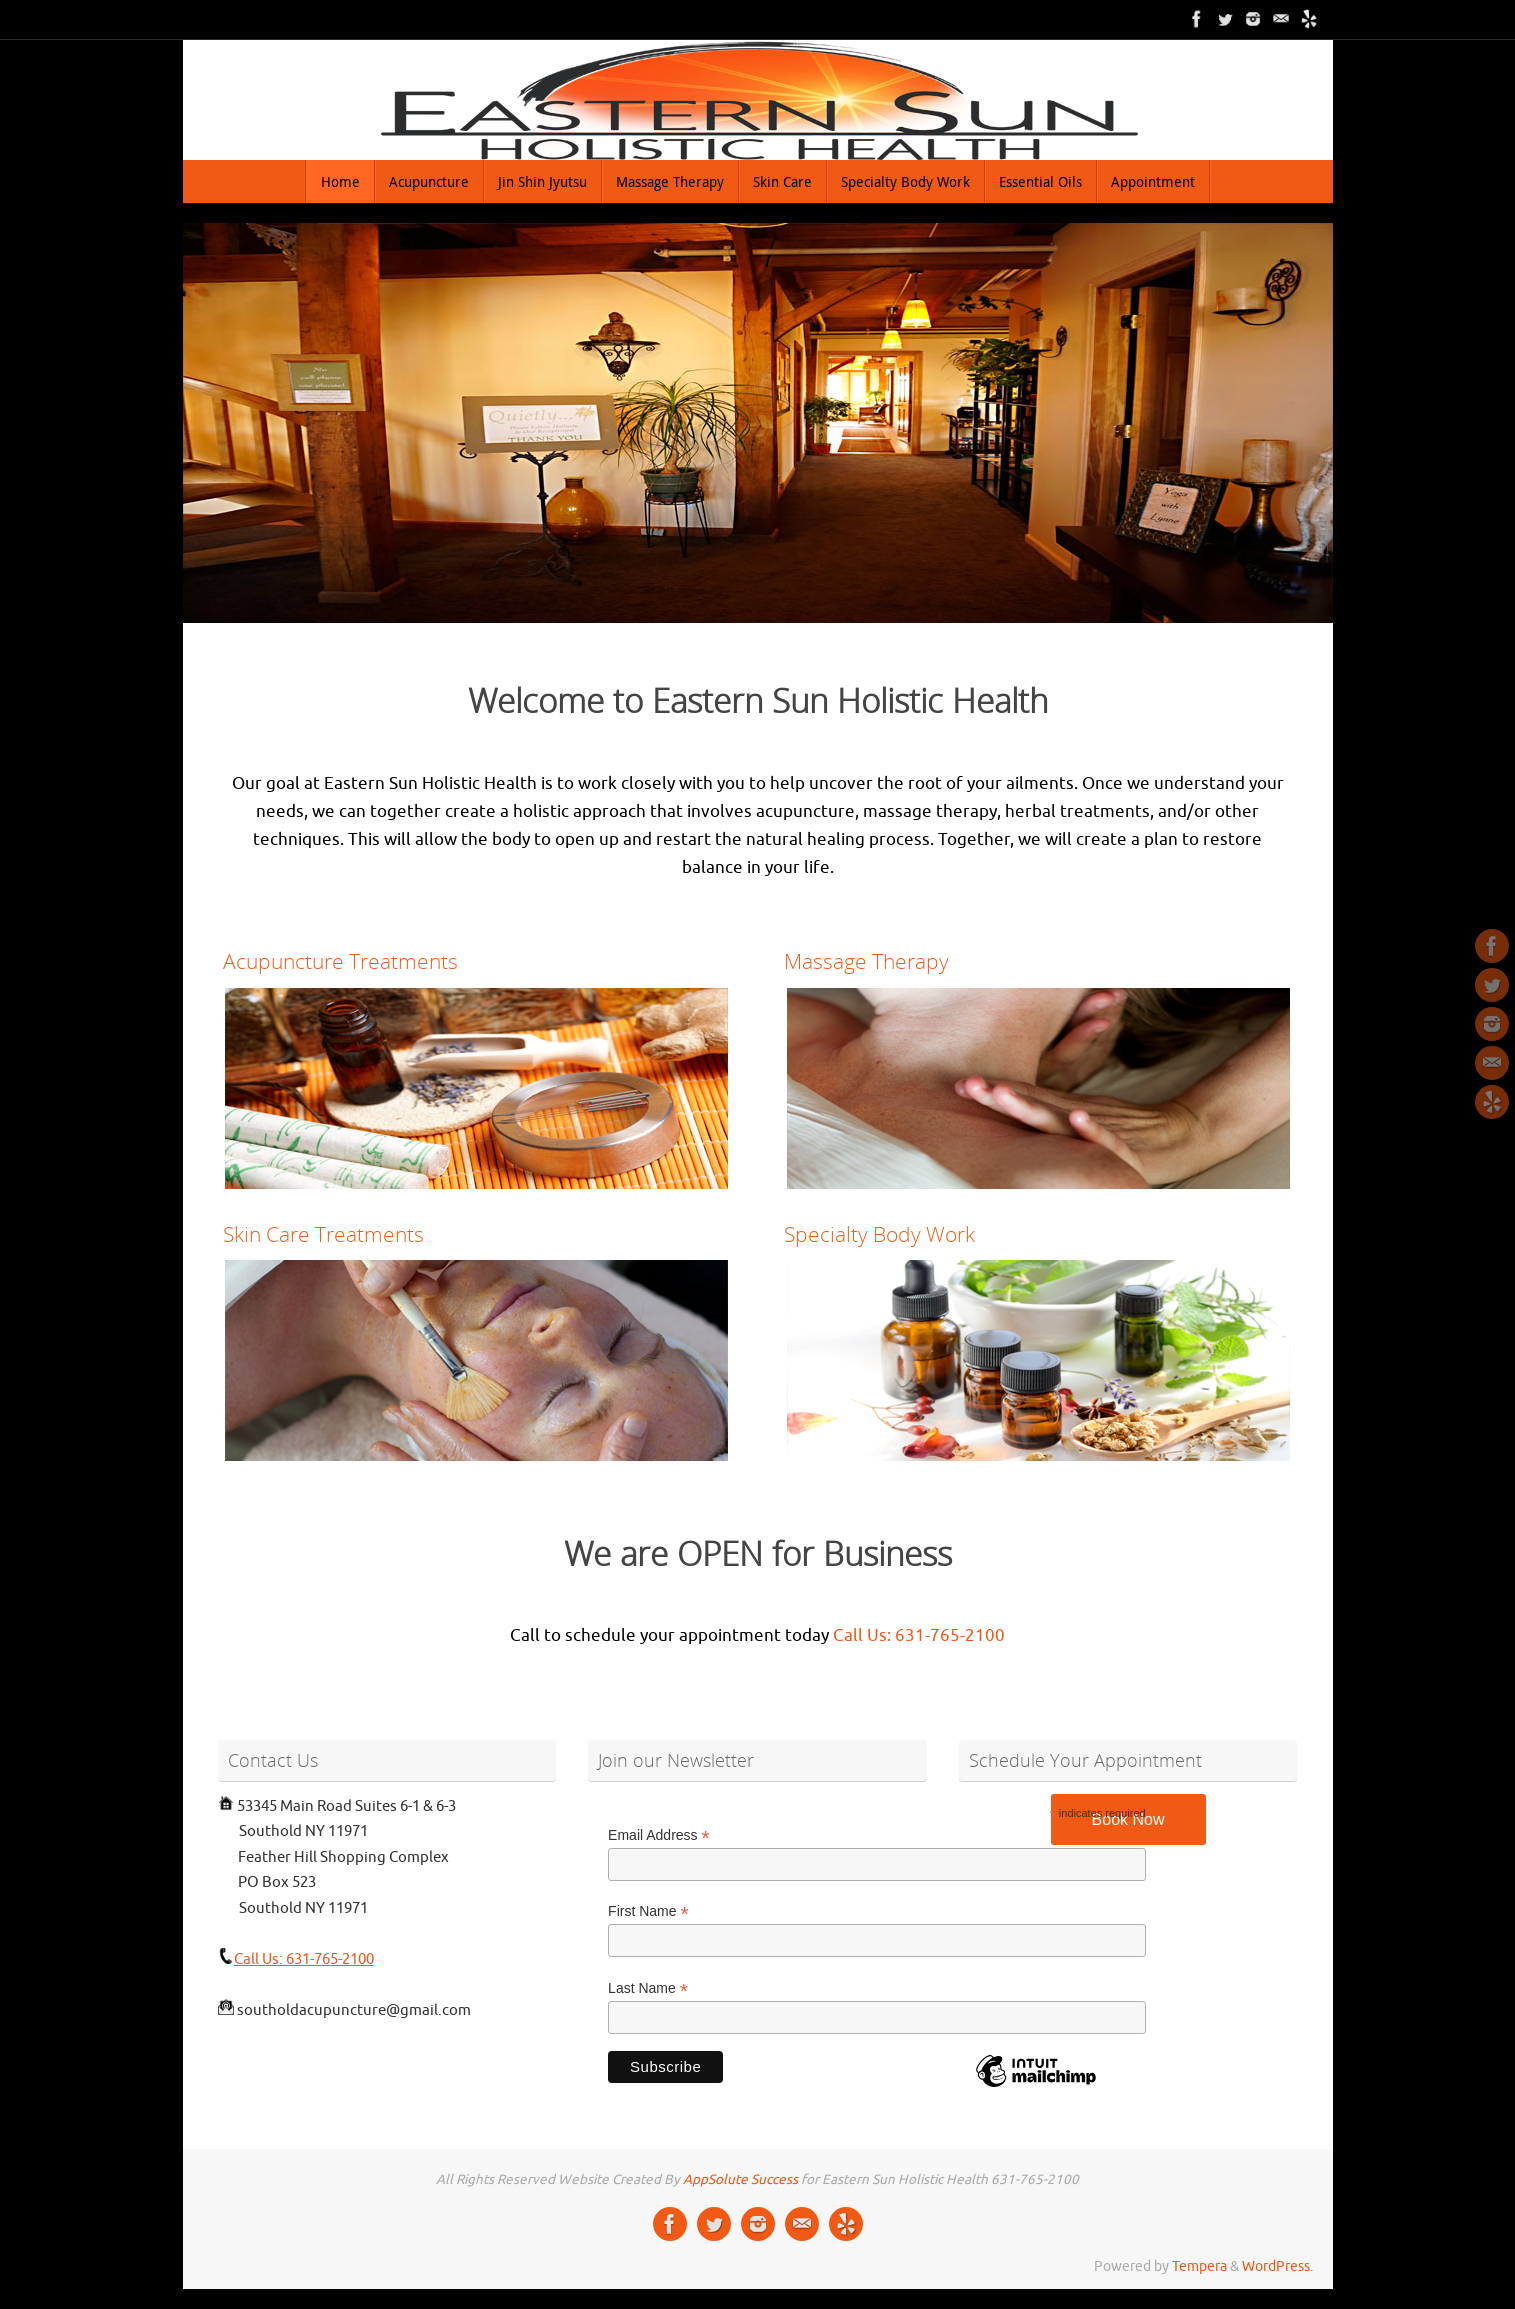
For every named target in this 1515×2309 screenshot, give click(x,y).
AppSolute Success (740, 2179)
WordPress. (1277, 2266)
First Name (648, 1911)
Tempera (1199, 2266)
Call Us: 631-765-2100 (919, 1635)
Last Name (648, 1988)
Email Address (659, 1835)
